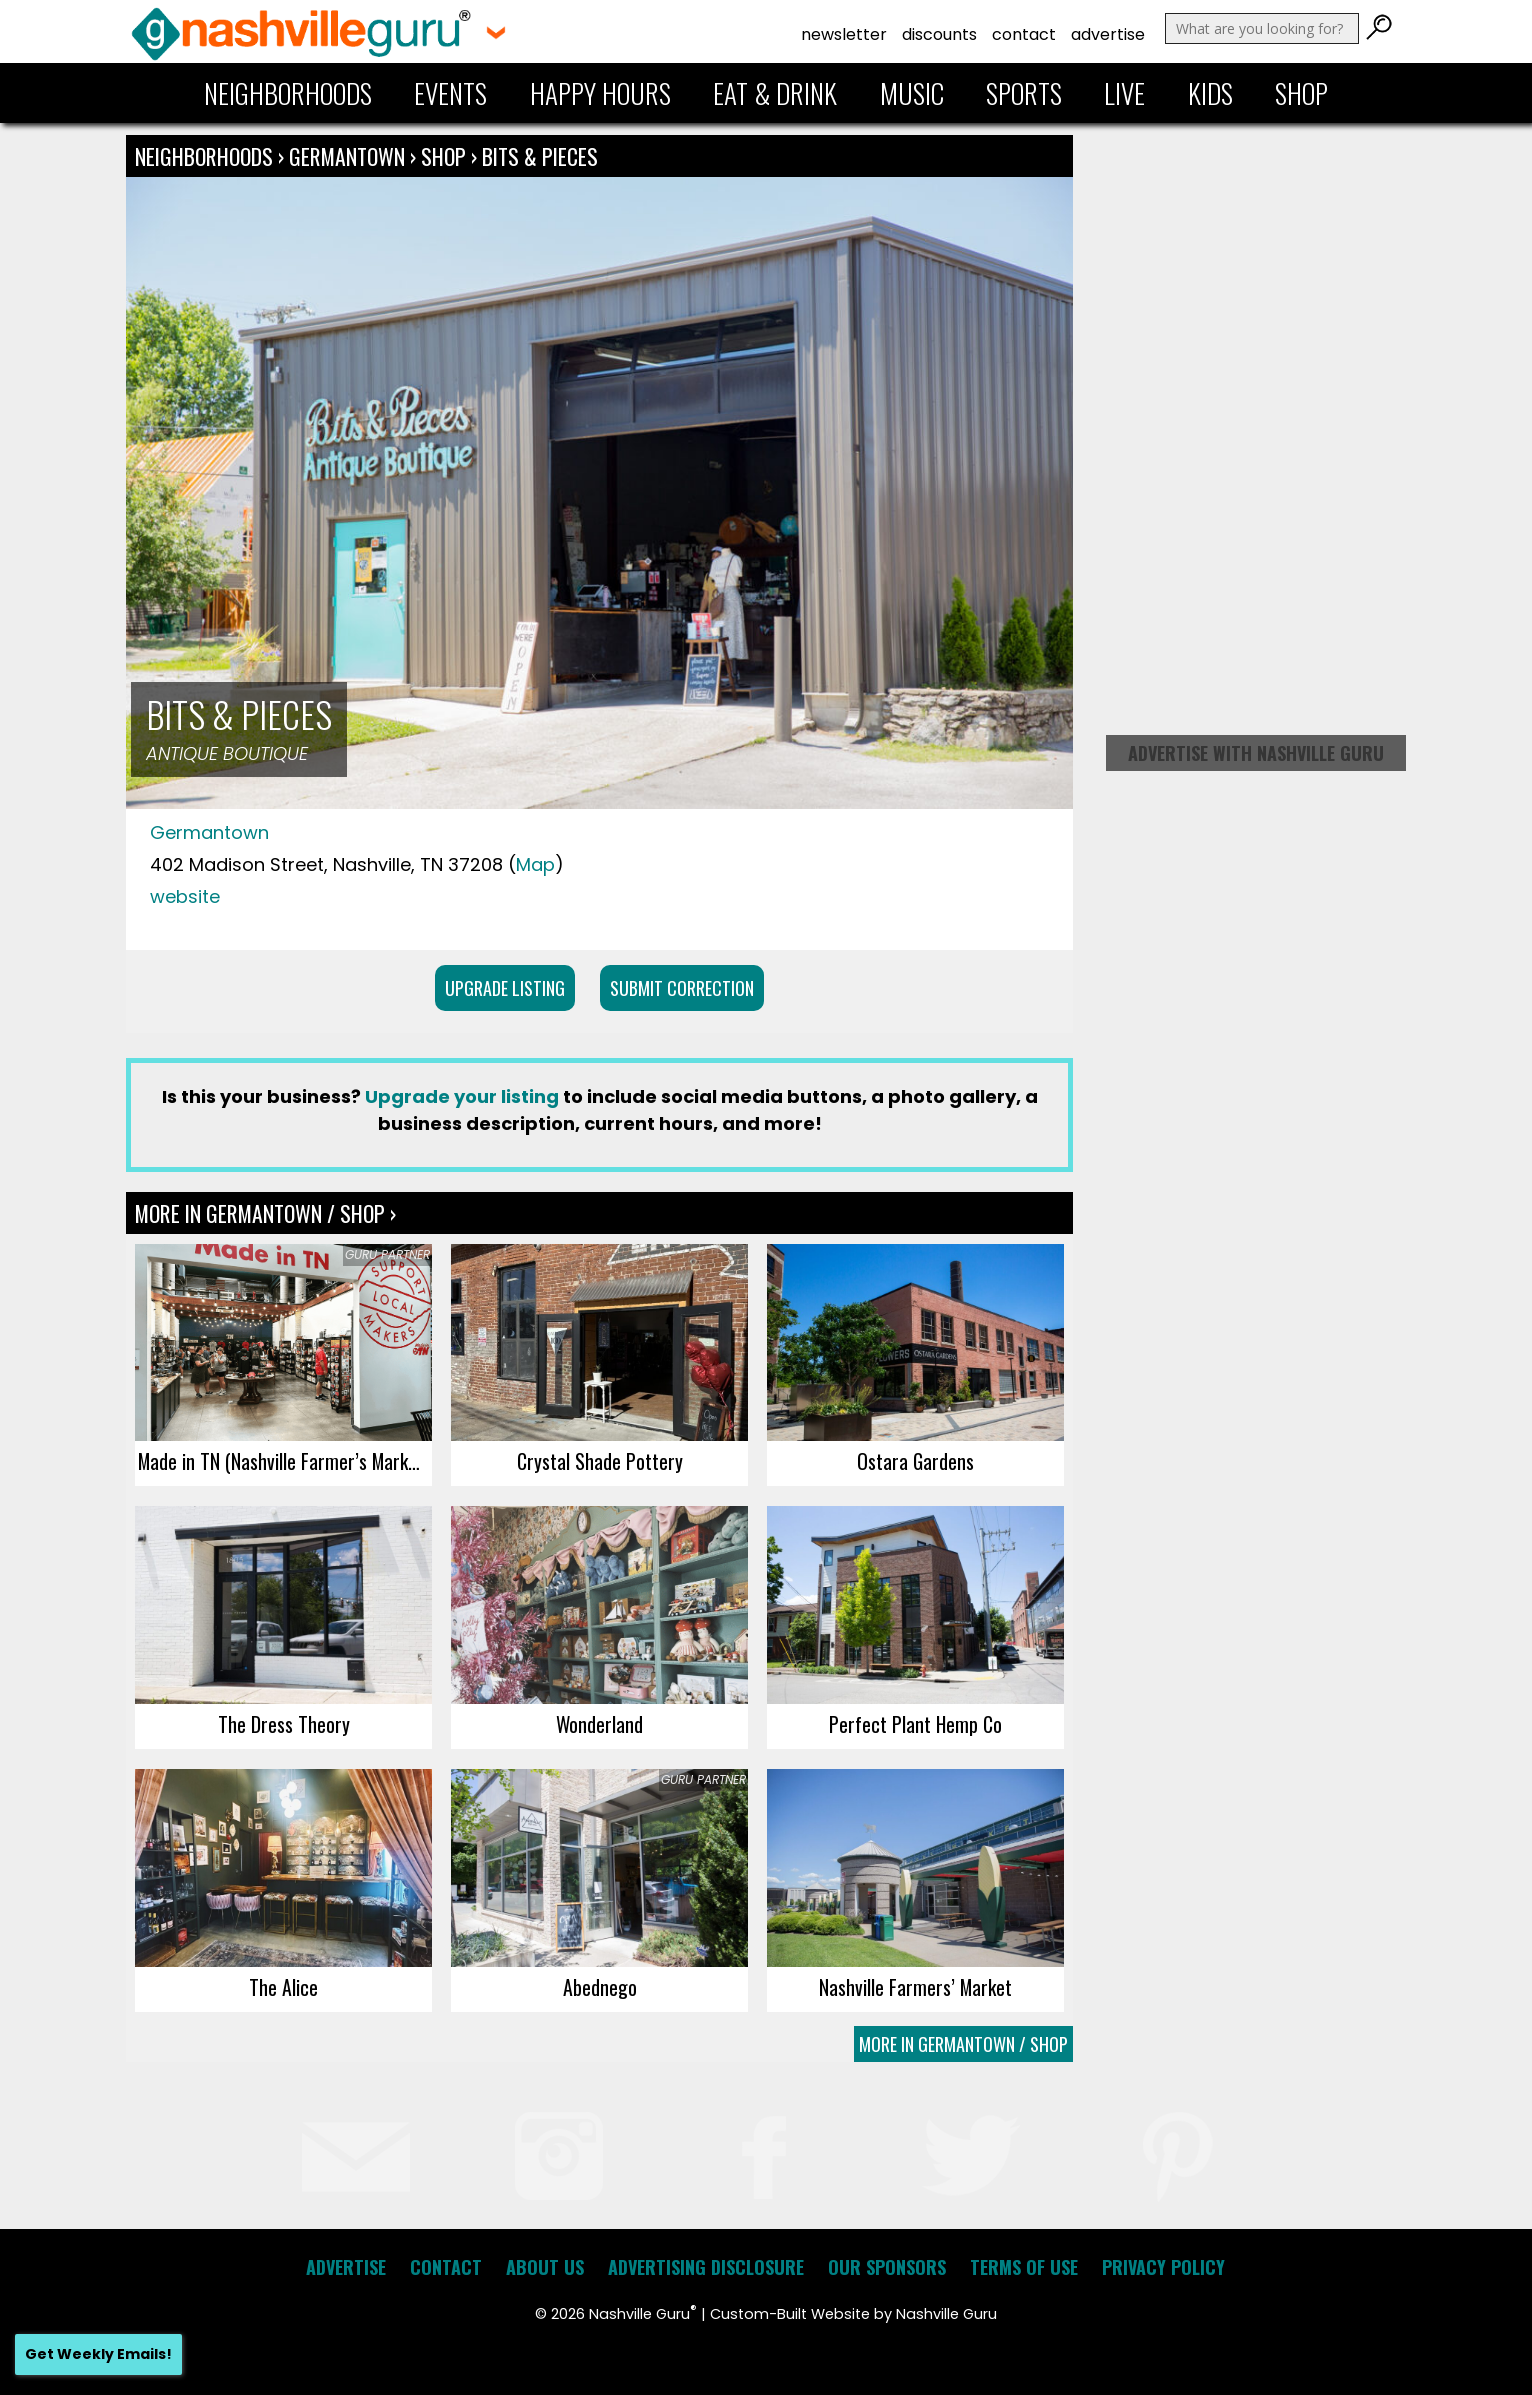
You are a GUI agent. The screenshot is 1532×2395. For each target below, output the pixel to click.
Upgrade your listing (462, 1096)
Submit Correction (682, 988)
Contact (1024, 34)
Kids (1210, 93)
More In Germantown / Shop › (265, 1213)
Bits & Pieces (540, 156)
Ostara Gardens (915, 1461)
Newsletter (844, 34)
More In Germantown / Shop (963, 2044)
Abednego (600, 1987)
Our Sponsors (887, 2267)
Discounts (939, 34)
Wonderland (599, 1724)
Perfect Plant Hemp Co (915, 1724)
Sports (1024, 93)
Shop (1301, 93)
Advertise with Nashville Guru (1256, 753)
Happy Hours (600, 93)
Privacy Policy (1163, 2267)
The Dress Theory (284, 1724)
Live (1124, 93)
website (185, 896)
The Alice (283, 1987)
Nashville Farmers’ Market (915, 1987)
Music (912, 93)
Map (535, 864)
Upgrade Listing (505, 988)
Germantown (349, 156)
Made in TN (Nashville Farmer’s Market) (284, 1461)
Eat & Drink (775, 93)
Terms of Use (1024, 2267)
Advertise (1108, 34)
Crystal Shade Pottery (600, 1461)
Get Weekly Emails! (98, 2354)
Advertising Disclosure (706, 2267)
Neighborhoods (288, 93)
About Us (545, 2267)
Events (450, 93)
